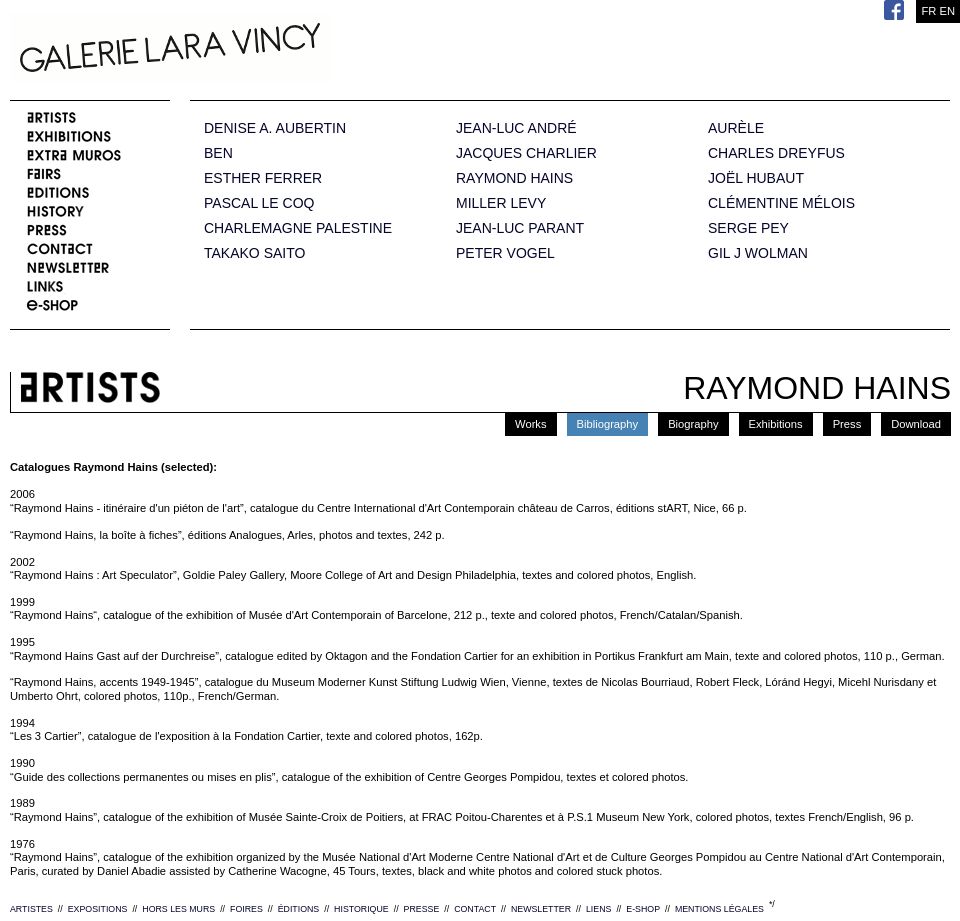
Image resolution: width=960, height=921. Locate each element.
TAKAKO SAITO (254, 253)
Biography (693, 424)
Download (916, 424)
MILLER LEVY (501, 203)
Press (847, 424)
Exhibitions (776, 424)
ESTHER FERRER (263, 178)
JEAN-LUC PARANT (520, 228)
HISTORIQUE (361, 909)
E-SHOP (643, 909)
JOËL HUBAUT (756, 178)
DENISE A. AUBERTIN (275, 128)
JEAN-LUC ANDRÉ (516, 128)
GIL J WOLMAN (758, 253)
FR (928, 11)
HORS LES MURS (178, 909)
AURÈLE (736, 128)
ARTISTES (31, 909)
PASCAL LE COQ (259, 203)
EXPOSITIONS (98, 909)
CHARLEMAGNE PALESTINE (298, 228)
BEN (218, 153)
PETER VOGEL (505, 253)
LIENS (598, 909)
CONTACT (475, 909)
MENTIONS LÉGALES (719, 909)
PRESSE (422, 909)
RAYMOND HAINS (514, 178)
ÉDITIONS (299, 909)
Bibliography (608, 424)
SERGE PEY (748, 228)
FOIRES (246, 909)
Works (531, 424)
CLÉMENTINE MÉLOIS (781, 203)
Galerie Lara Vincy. (270, 50)
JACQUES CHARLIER (526, 153)
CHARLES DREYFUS (776, 153)
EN (947, 11)
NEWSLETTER (541, 909)
